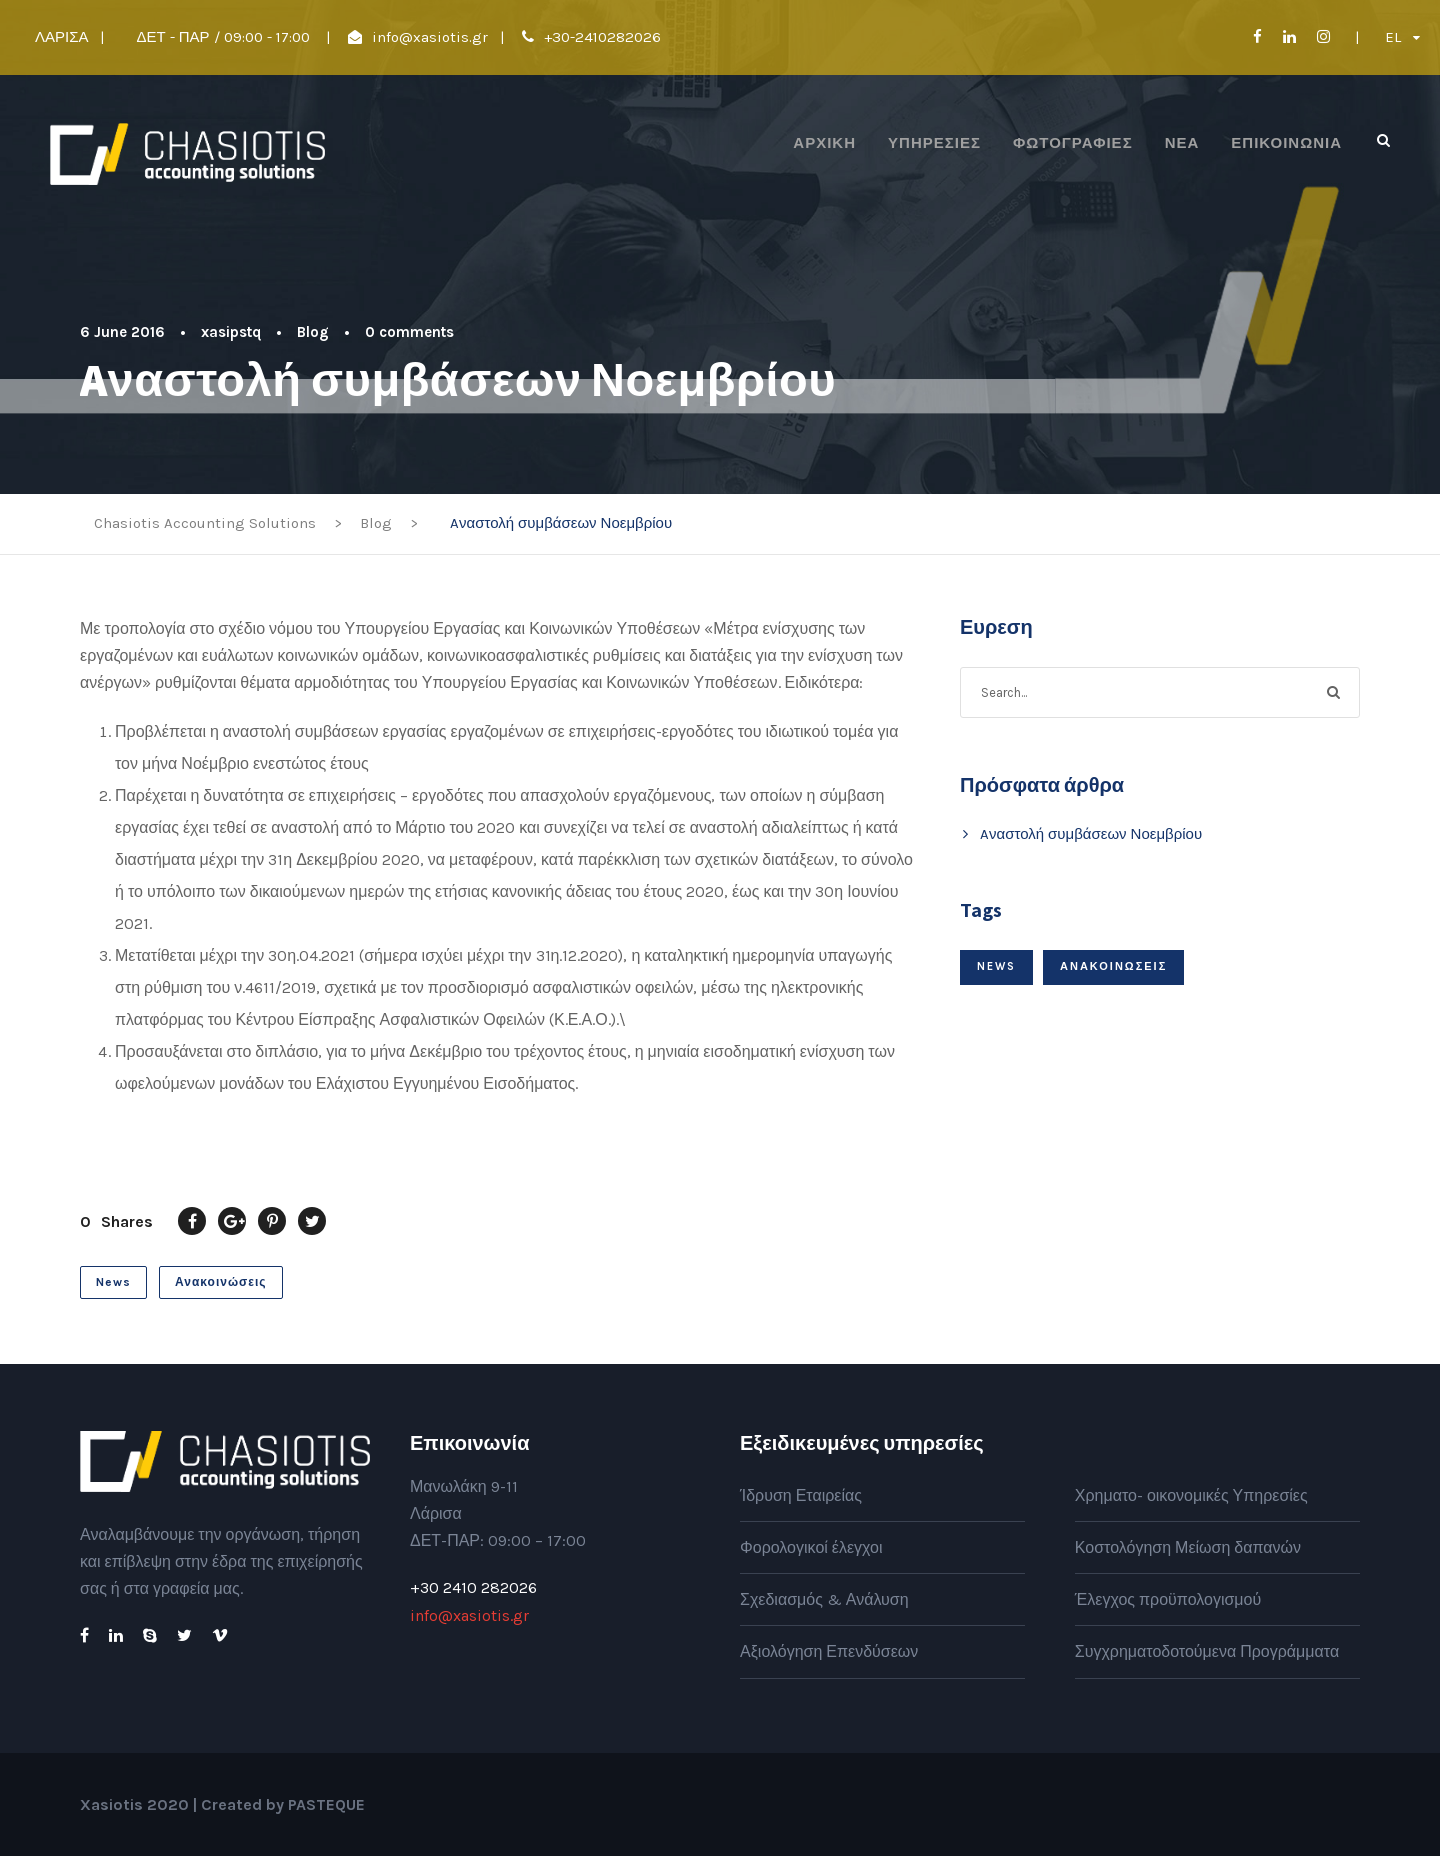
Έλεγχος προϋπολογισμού (1168, 1599)
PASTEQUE (326, 1804)
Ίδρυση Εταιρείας (801, 1495)
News (113, 1282)
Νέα (1182, 143)
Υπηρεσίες (934, 143)
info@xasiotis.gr (430, 37)
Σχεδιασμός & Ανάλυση (824, 1599)
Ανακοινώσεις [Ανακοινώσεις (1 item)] (1113, 966)
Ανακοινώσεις (221, 1282)
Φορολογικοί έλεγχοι (811, 1547)
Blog (313, 332)
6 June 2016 (122, 332)
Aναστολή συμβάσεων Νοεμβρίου (1091, 834)
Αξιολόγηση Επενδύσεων (829, 1651)
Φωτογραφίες (1073, 143)
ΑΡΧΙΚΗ (824, 143)
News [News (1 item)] (996, 966)
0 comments (409, 332)
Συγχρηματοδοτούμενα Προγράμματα (1207, 1651)
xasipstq (231, 332)
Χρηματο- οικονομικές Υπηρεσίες (1191, 1495)
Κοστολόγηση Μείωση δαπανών (1188, 1547)
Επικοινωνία (1286, 143)
